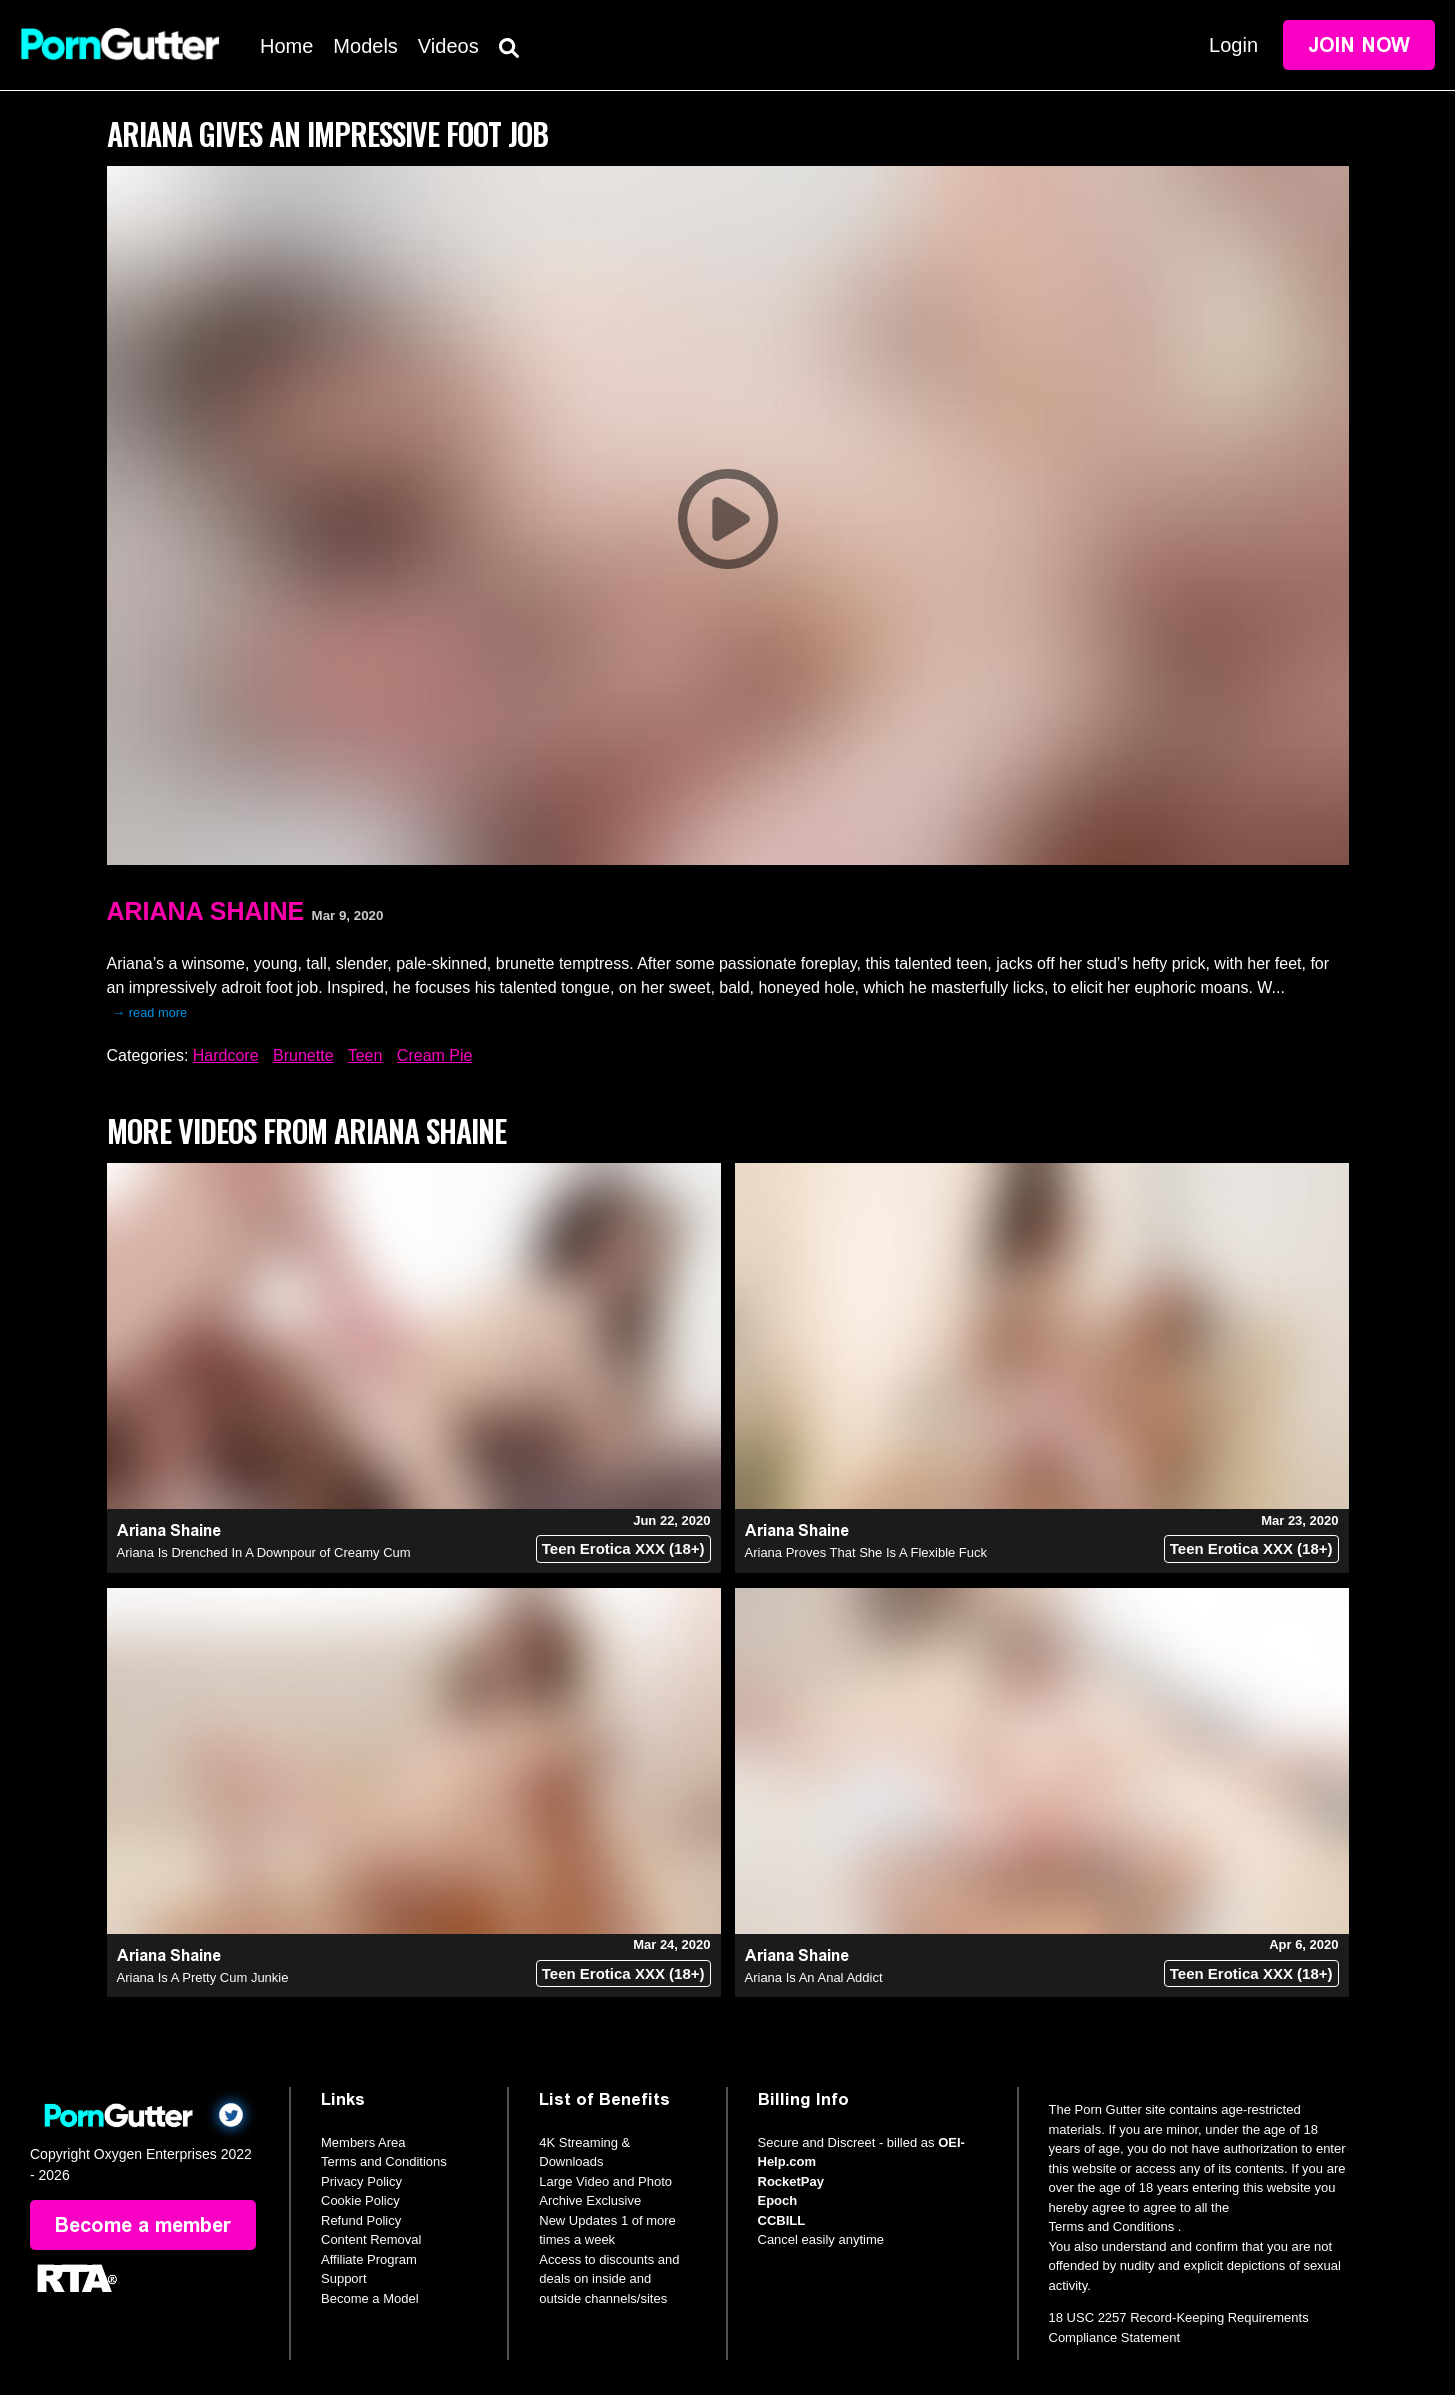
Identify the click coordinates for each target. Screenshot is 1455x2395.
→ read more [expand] (150, 1012)
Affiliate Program (369, 2259)
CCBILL (782, 2220)
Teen (365, 1055)
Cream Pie (435, 1055)
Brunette (303, 1055)
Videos (448, 46)
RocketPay (791, 2181)
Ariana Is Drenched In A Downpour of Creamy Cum (264, 1552)
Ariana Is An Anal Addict (814, 1977)
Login (1233, 45)
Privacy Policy (361, 2181)
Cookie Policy (360, 2200)
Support (344, 2278)
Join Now (1359, 45)
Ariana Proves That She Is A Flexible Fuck (866, 1552)
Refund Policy (361, 2220)
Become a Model (370, 2298)
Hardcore (226, 1055)
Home (286, 46)
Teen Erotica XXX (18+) (623, 1548)
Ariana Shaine (206, 911)
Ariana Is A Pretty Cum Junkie (203, 1977)
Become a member (143, 2225)
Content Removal (371, 2239)
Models (365, 46)
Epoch (778, 2200)
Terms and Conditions (384, 2161)
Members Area (363, 2142)
